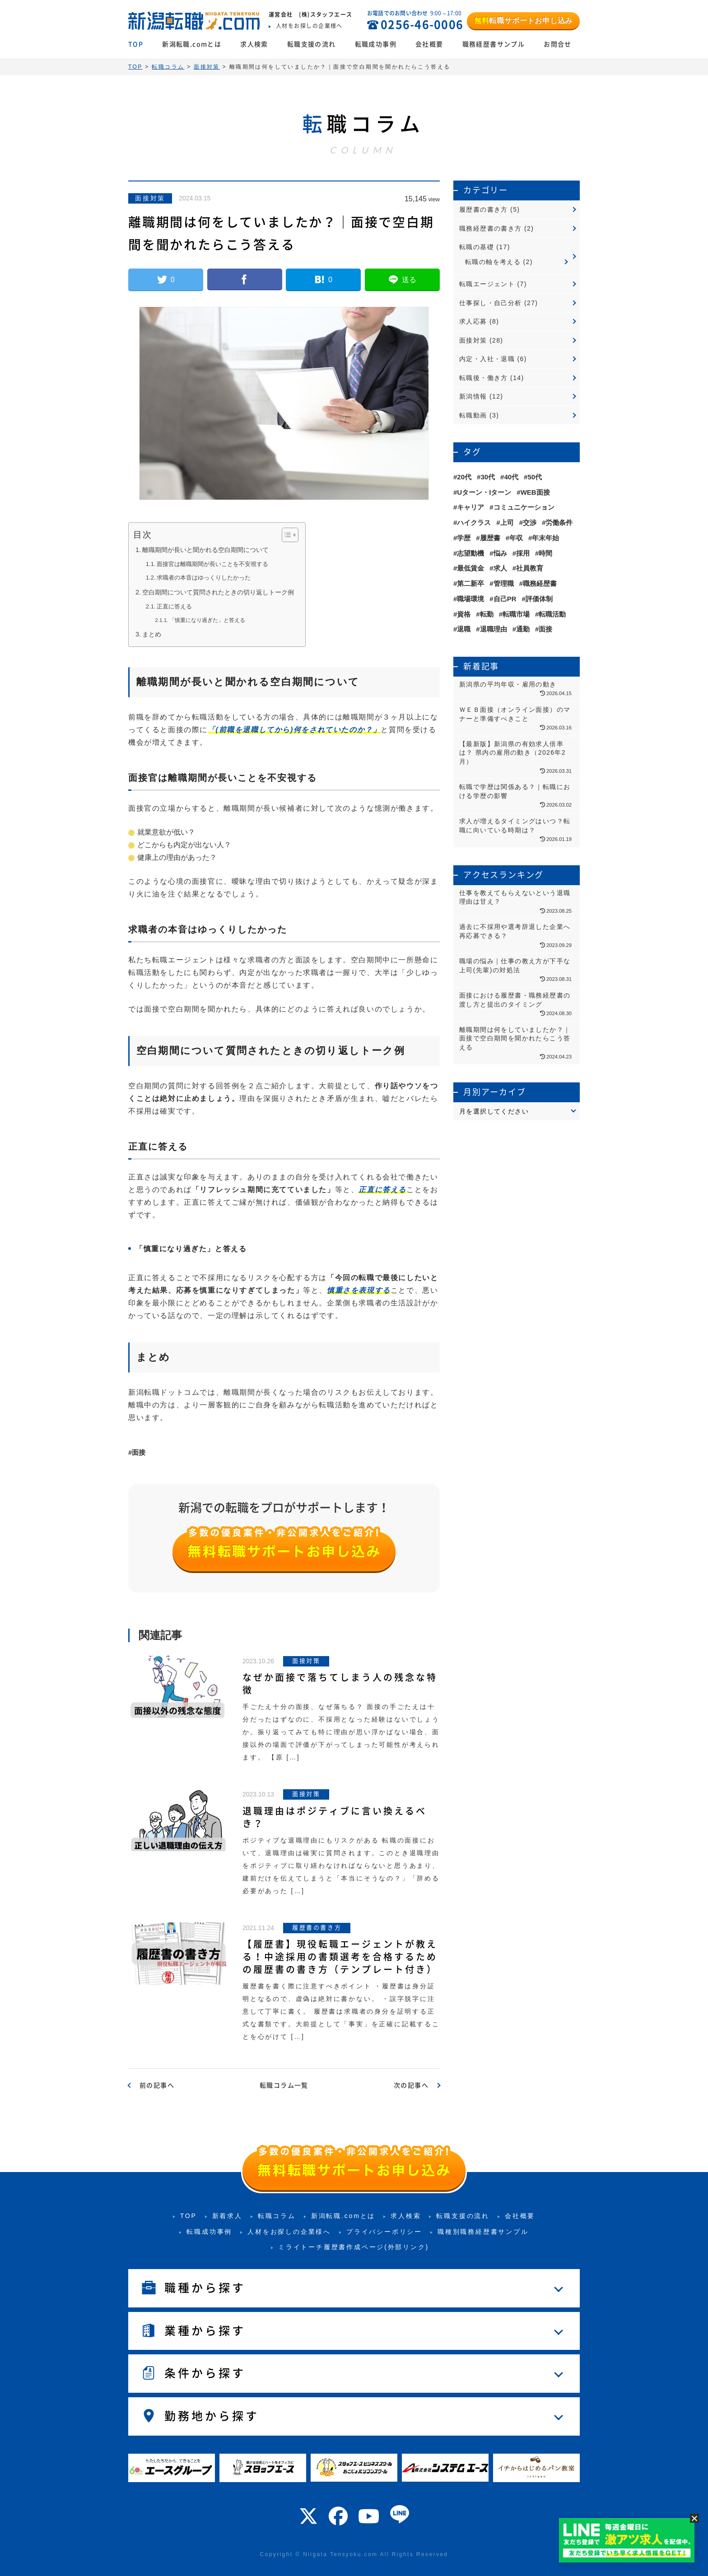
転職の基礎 (476, 247)
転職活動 (552, 614)
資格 (463, 614)
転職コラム (277, 2215)
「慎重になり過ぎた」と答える (207, 620)
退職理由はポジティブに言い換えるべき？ (334, 1817)
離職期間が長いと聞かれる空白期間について (205, 549)
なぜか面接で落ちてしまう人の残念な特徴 (340, 1683)
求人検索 (254, 44)
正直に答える (174, 606)
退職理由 (493, 629)
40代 (511, 477)
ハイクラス (474, 522)
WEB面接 (535, 492)
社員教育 (529, 568)
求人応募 (473, 321)
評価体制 (539, 599)
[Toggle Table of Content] (285, 535)
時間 (545, 553)
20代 (464, 477)
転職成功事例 (375, 44)
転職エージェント (487, 284)
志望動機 (470, 553)
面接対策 (150, 198)
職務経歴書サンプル (493, 44)
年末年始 (545, 538)
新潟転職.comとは (191, 44)
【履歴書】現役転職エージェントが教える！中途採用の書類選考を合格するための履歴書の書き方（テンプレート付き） (340, 1957)
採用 (523, 553)
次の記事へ (411, 2085)
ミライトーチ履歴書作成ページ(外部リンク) (353, 2247)
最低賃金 (470, 568)
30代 (487, 477)
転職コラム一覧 (284, 2085)
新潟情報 (473, 396)
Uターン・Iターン (484, 492)
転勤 (487, 614)
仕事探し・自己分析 (490, 302)
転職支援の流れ (311, 44)
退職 (463, 629)
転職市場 (516, 614)
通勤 (523, 629)
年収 (516, 538)
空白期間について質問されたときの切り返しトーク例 (218, 592)
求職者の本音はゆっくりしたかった (204, 577)
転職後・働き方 (483, 377)
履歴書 (490, 538)
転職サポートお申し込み (523, 20)
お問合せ (558, 44)
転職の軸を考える (493, 261)
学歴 (463, 538)
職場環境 (470, 599)
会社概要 (429, 44)
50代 (534, 477)
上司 (507, 522)
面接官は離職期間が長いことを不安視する (212, 564)
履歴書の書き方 (483, 209)
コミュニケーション (524, 507)
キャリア (470, 507)
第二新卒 (470, 583)
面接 (138, 1452)
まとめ (151, 634)
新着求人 (227, 2215)
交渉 (529, 522)
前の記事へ (157, 2085)
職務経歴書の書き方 (490, 228)
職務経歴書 (540, 583)
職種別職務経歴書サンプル (483, 2231)
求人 (500, 568)
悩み (500, 553)
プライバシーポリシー (384, 2231)
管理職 (504, 583)
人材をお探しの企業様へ (289, 2231)
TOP (135, 44)
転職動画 (473, 415)
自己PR (505, 599)
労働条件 (559, 522)
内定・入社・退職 (487, 358)
